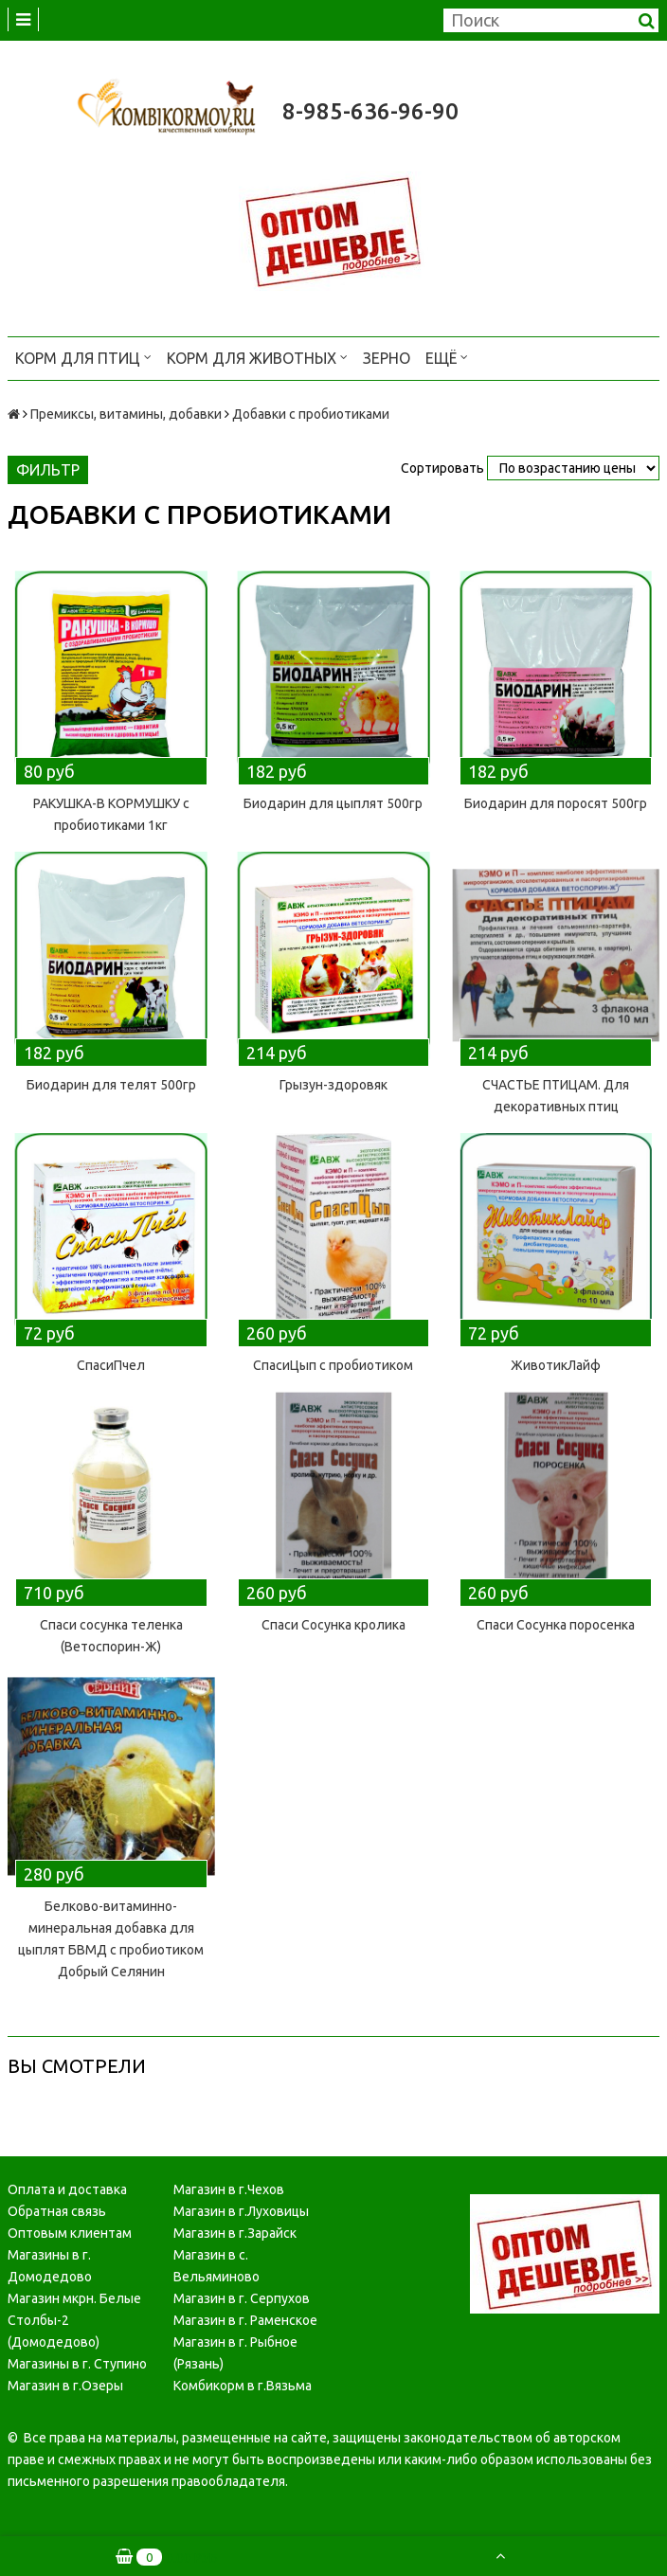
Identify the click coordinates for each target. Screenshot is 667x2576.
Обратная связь (57, 2211)
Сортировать (442, 468)
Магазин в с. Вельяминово (216, 2265)
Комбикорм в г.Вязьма (242, 2385)
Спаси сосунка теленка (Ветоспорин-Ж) (111, 1635)
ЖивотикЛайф (556, 1365)
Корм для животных (257, 357)
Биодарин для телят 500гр (111, 1084)
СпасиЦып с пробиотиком (333, 1365)
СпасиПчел (111, 1365)
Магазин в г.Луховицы (241, 2211)
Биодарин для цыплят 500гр (333, 803)
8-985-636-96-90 (370, 111)
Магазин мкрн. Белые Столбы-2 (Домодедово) (74, 2320)
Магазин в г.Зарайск (235, 2233)
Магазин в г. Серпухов (241, 2298)
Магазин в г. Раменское (245, 2320)
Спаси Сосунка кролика (333, 1624)
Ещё (446, 357)
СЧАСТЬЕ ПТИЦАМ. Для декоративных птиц (555, 1095)
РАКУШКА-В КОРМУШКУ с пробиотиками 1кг (111, 814)
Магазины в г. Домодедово (50, 2265)
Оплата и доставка (67, 2189)
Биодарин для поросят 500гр (555, 803)
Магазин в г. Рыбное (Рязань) (235, 2352)
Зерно (386, 358)
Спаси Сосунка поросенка (556, 1624)
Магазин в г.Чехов (228, 2189)
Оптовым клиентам (70, 2233)
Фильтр (48, 469)
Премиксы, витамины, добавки (126, 414)
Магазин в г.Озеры (65, 2385)
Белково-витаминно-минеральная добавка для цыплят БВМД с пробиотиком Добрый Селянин (111, 1939)
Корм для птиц (83, 357)
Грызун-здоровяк (333, 1084)
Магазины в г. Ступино (77, 2363)
